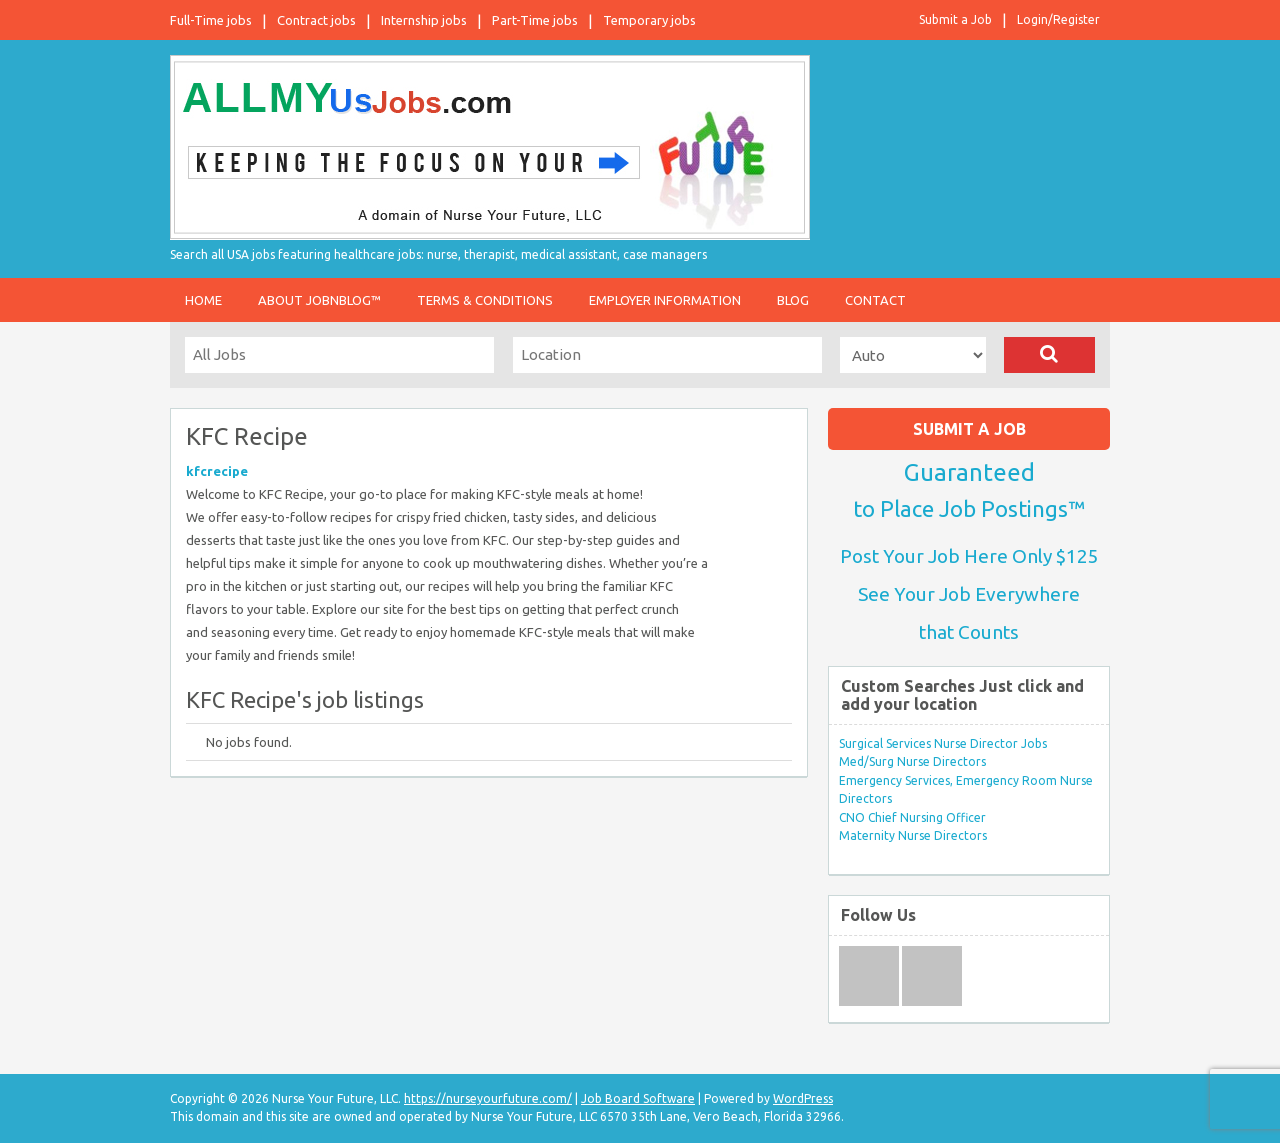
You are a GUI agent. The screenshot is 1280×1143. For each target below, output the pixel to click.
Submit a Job (955, 19)
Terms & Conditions (485, 300)
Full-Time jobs (211, 20)
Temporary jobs (649, 20)
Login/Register (1058, 19)
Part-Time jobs (535, 20)
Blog (793, 300)
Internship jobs (424, 20)
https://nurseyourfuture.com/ (488, 1098)
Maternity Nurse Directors (913, 835)
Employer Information (665, 300)
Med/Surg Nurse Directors (912, 761)
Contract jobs (316, 20)
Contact (875, 300)
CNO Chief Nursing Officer (912, 817)
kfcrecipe (217, 471)
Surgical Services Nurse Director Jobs (943, 743)
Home (203, 300)
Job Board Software (638, 1098)
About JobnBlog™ (319, 300)
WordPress (803, 1098)
